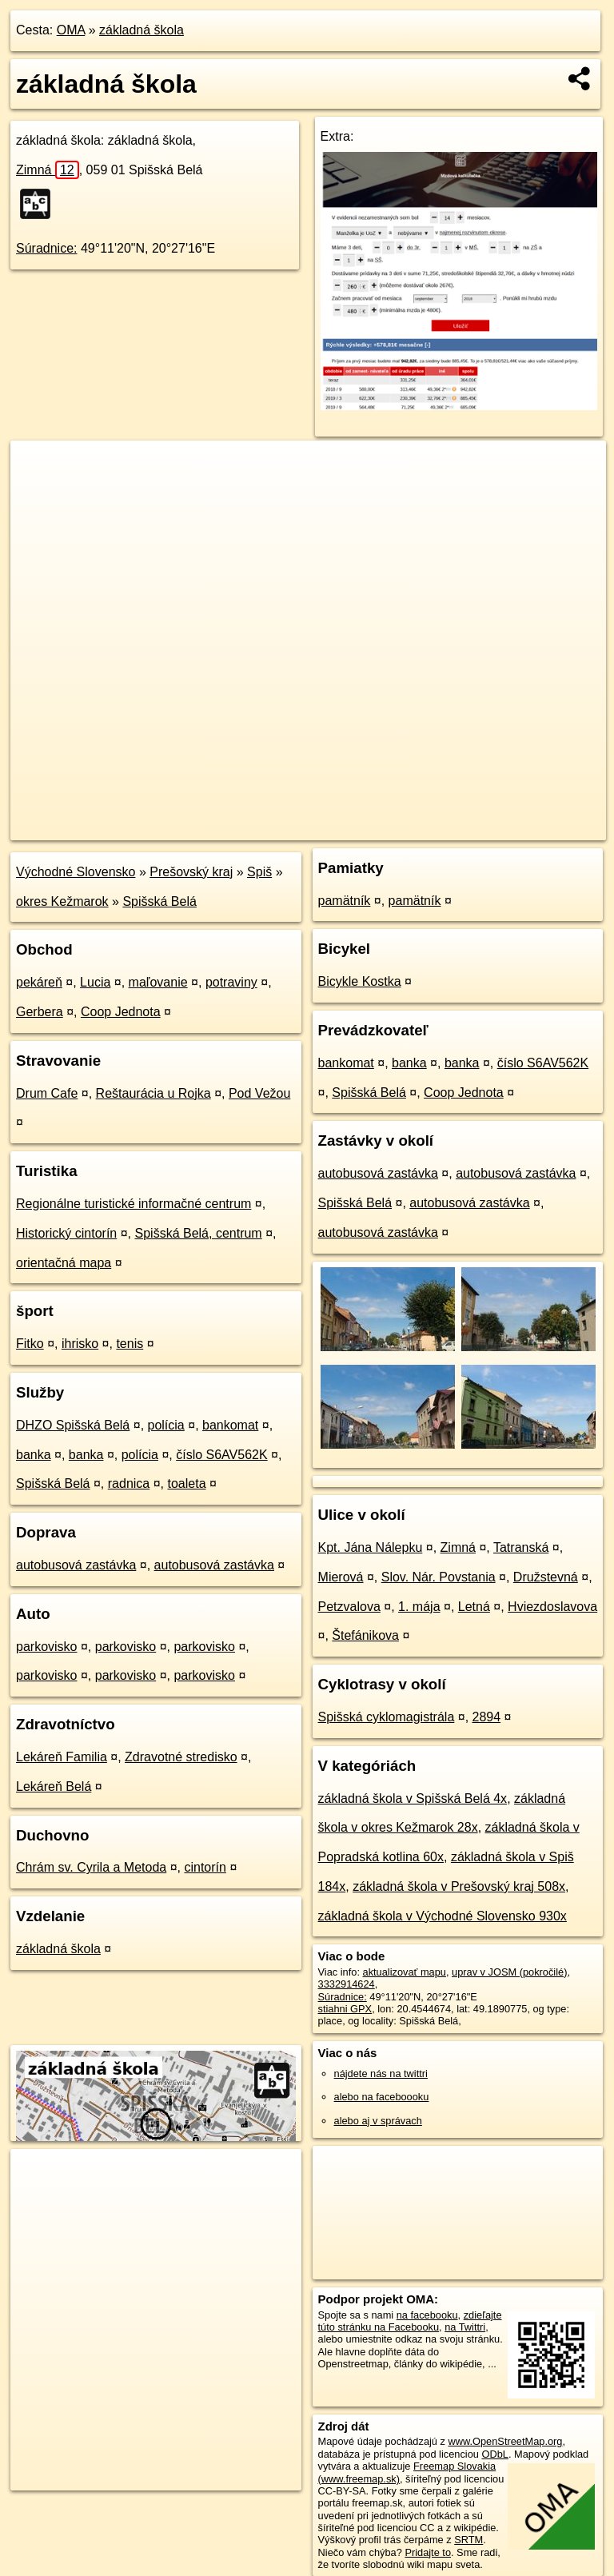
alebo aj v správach (378, 2121)
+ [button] (38, 468)
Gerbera (39, 1012)
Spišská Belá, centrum (198, 1233)
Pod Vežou (259, 1093)
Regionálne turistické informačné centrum (133, 1203)
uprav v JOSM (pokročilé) (509, 1972)
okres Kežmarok (62, 901)
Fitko (30, 1343)
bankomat (230, 1425)
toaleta (186, 1483)
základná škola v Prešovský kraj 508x (459, 1886)
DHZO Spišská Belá (73, 1425)
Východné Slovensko (75, 872)
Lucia (95, 982)
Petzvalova (349, 1606)
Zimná (47, 170)
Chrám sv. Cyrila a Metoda (91, 1867)
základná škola (141, 30)
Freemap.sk (412, 827)
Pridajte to (428, 2552)
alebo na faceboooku (381, 2097)
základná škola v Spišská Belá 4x (413, 1798)
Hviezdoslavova (552, 1606)
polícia (166, 1425)
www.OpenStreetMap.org (505, 2441)
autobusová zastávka (76, 1565)
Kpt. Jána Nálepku (370, 1547)
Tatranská (520, 1547)
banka (33, 1454)
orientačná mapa (63, 1263)
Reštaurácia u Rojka (153, 1093)
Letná (474, 1606)
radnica (129, 1483)
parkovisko (46, 1646)
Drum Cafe (47, 1093)
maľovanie (158, 982)
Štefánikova (365, 1635)
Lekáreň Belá (53, 1786)
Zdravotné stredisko (181, 1757)
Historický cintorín (66, 1233)
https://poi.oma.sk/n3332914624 (534, 827)
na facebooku (427, 2315)
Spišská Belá (159, 901)
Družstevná (545, 1577)
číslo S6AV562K (221, 1454)
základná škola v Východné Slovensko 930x (442, 1916)
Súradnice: (47, 248)
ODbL (494, 2454)
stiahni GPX (345, 2009)
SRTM (468, 2540)
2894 (486, 1717)
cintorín (204, 1867)
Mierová (341, 1577)
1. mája (419, 1606)
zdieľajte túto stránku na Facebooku (410, 2321)
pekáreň (39, 982)
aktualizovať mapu (404, 1972)
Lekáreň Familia (61, 1757)
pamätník (344, 900)
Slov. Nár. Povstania (438, 1577)
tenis (129, 1343)
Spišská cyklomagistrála (386, 1717)
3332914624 (346, 1984)
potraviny (231, 982)
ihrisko (80, 1343)
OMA (71, 30)
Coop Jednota (121, 1012)
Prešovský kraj (191, 872)
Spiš (259, 872)
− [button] (38, 492)
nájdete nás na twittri (381, 2074)
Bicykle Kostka (359, 981)
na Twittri (465, 2327)
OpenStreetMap (330, 827)
